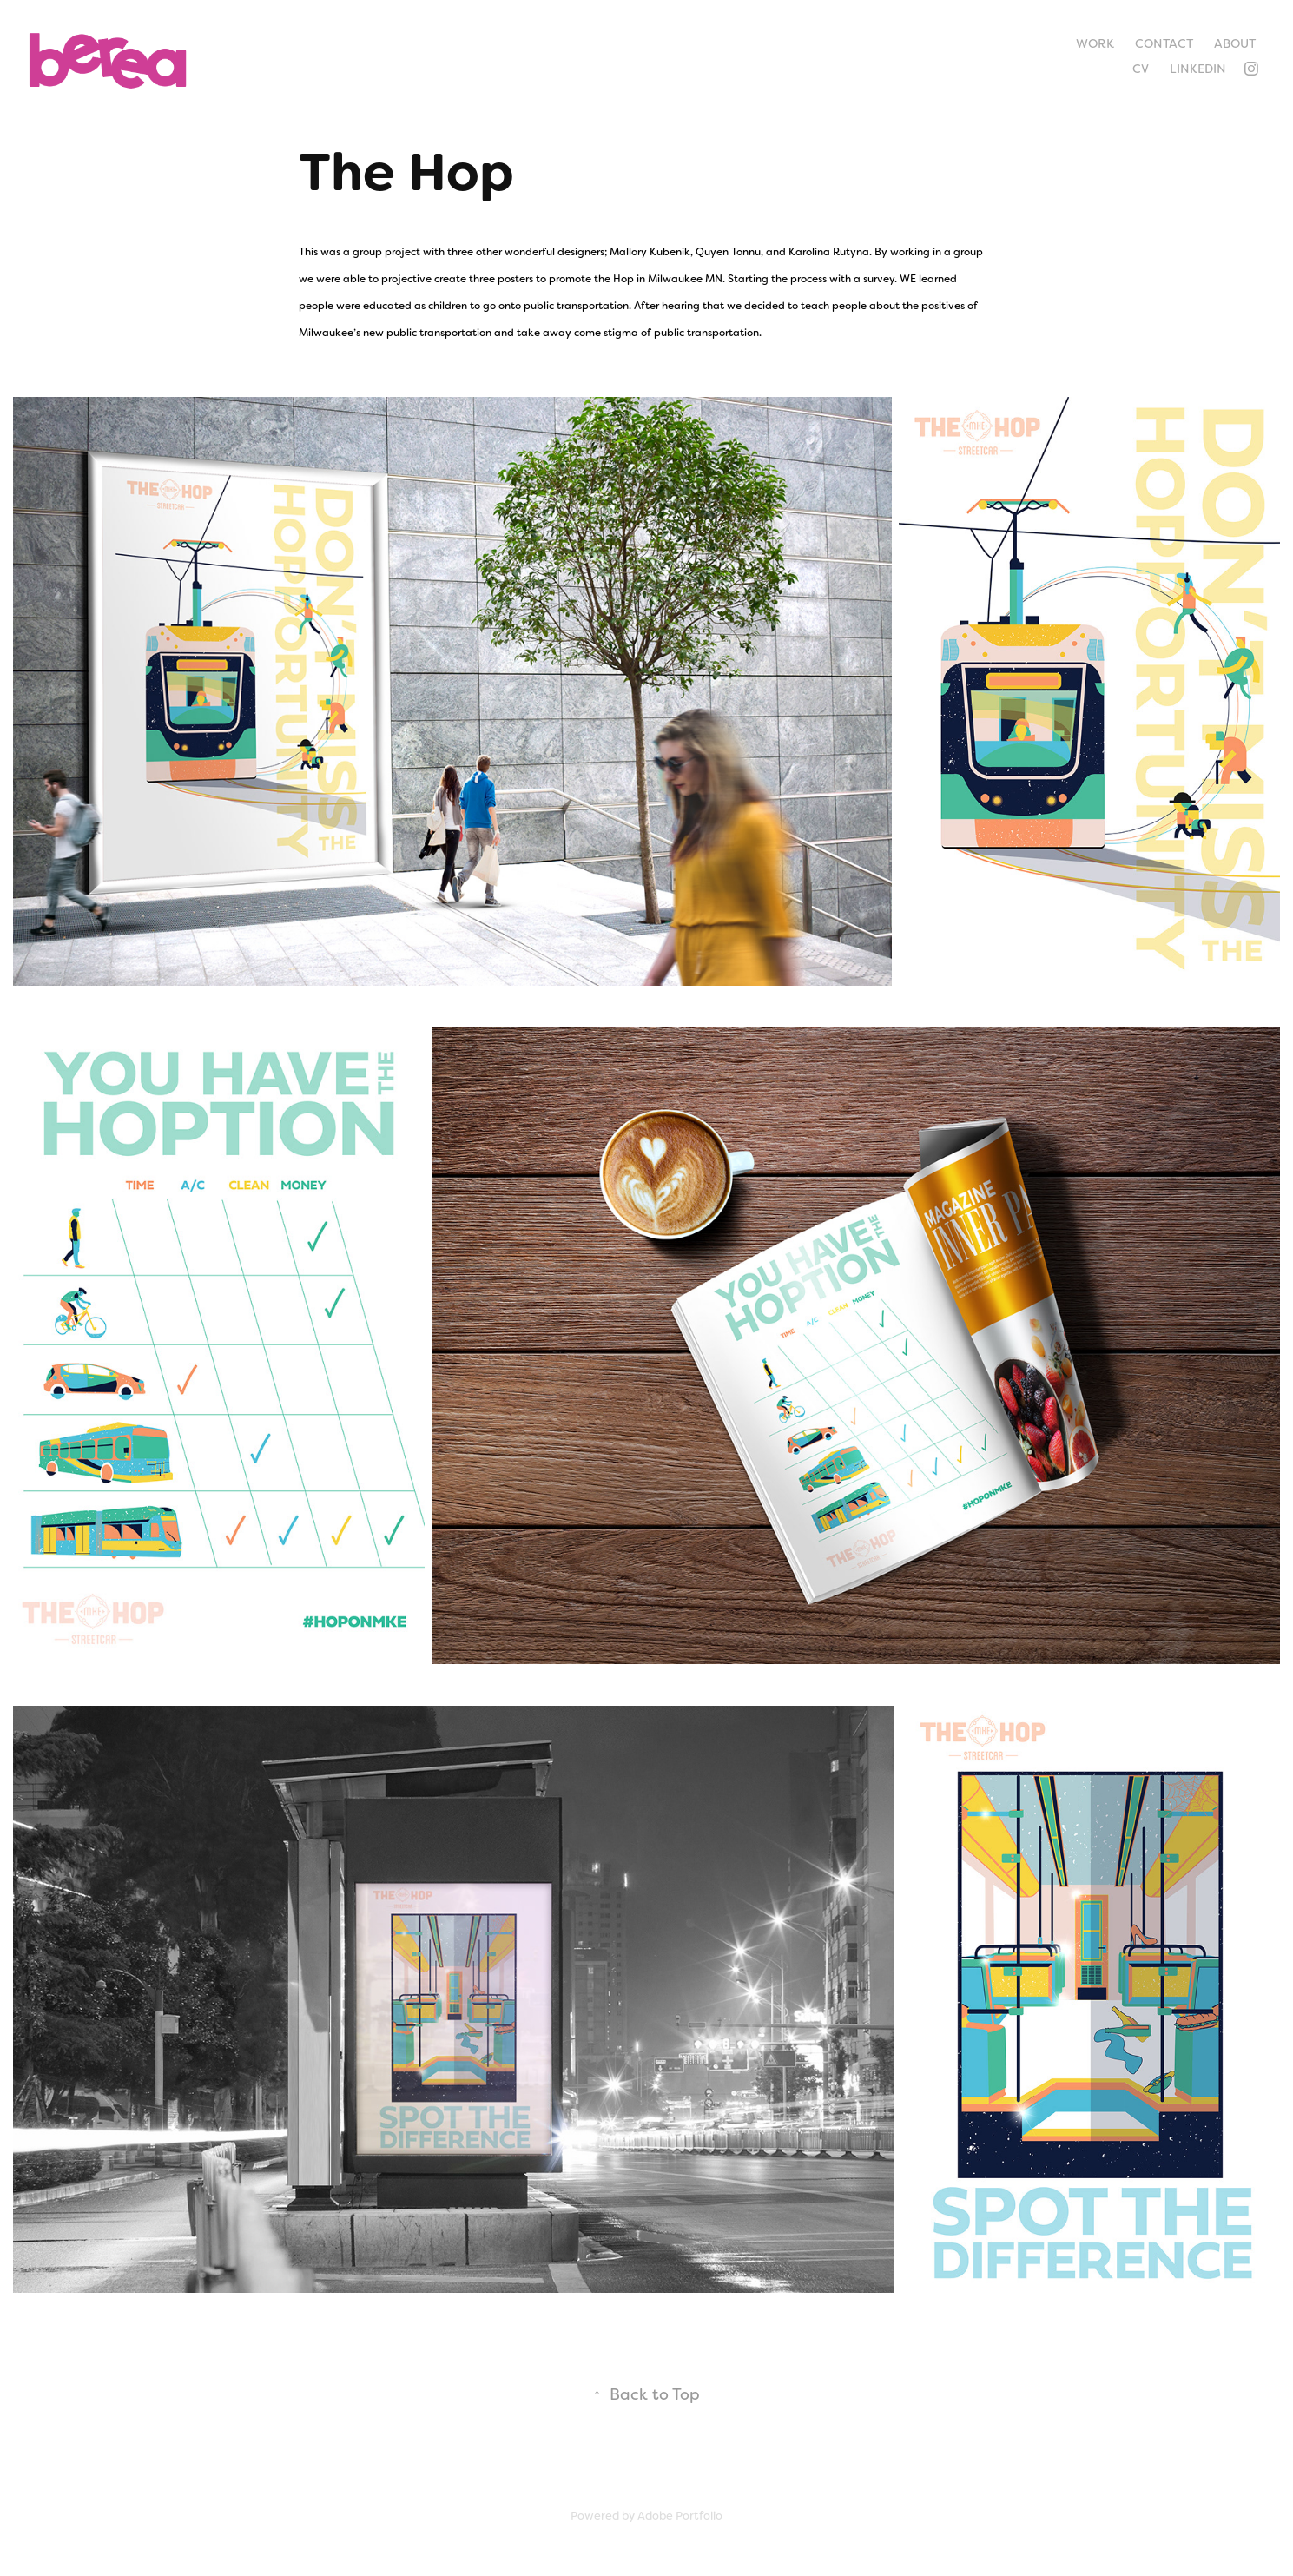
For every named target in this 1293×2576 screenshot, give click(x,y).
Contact (1164, 43)
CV (1140, 68)
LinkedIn (1198, 68)
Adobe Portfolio (679, 2515)
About (1235, 43)
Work (1095, 43)
